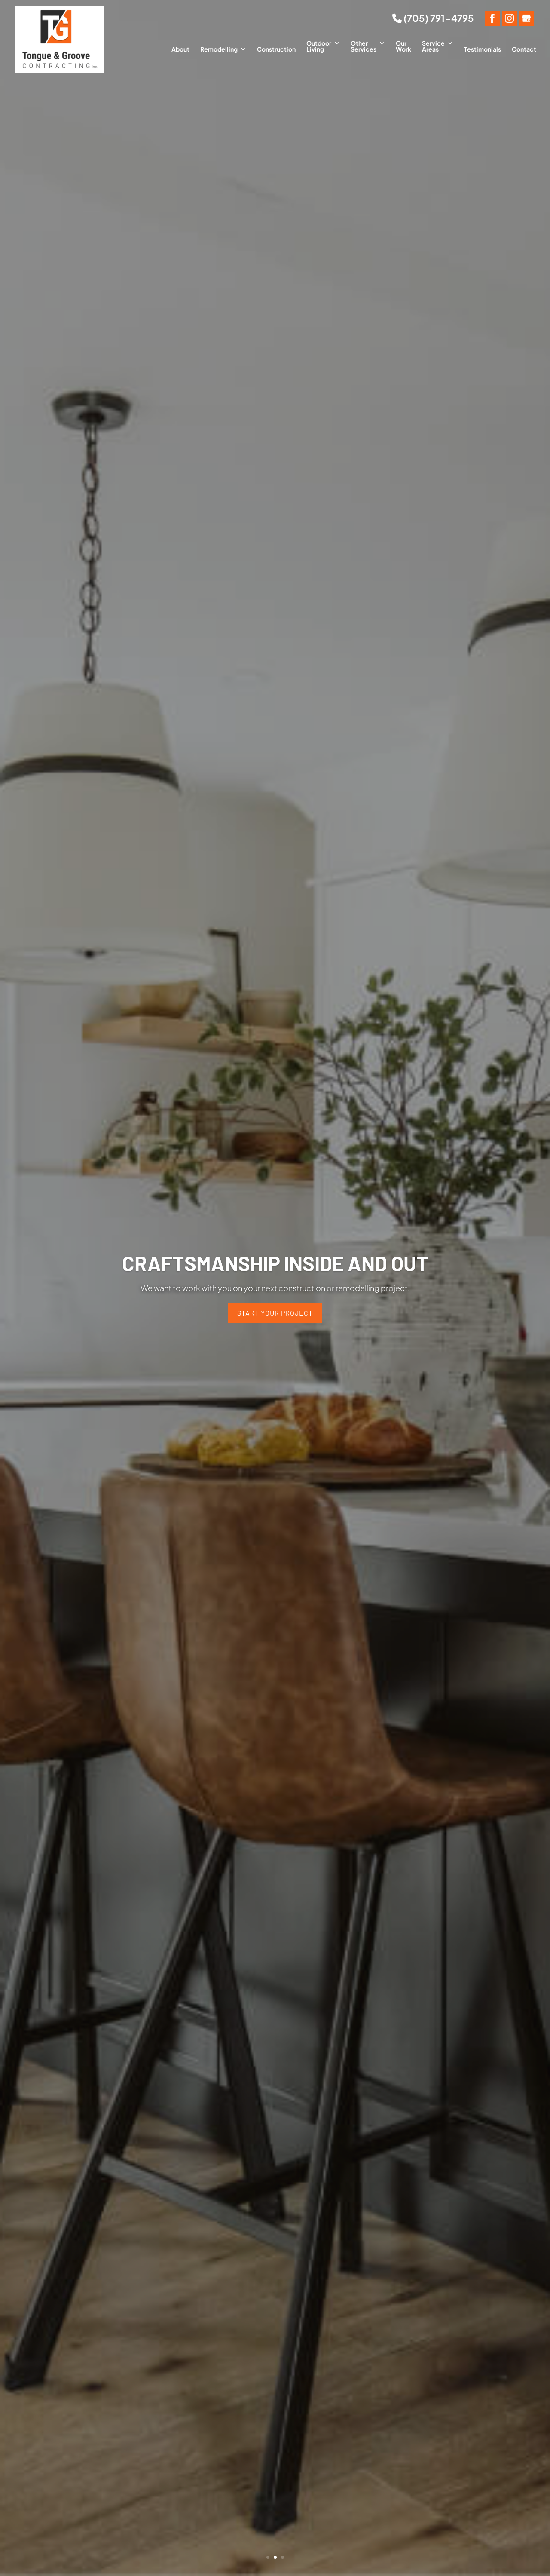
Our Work (403, 46)
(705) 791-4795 (433, 18)
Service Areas (433, 46)
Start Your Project (275, 1313)
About (180, 49)
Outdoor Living (318, 46)
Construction (276, 49)
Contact (524, 49)
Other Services (363, 46)
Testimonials (482, 49)
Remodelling (219, 49)
